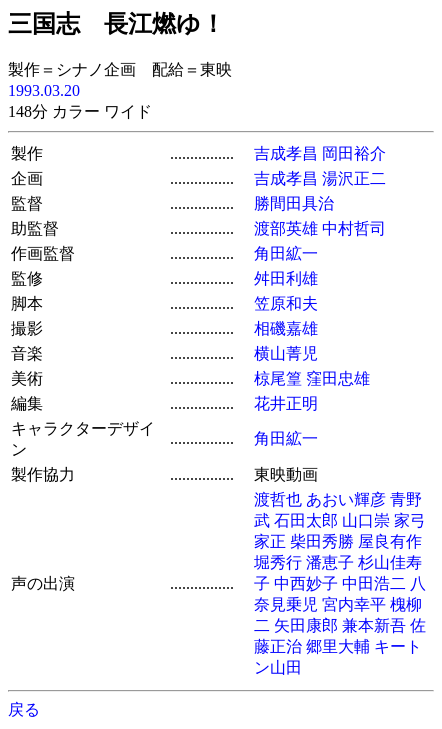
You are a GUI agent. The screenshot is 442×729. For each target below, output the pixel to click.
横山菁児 (286, 353)
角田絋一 (286, 253)
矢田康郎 (306, 625)
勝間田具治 (294, 203)
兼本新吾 (374, 625)
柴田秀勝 (322, 541)
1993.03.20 (44, 90)
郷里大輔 (338, 646)
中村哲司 (354, 228)
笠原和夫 (286, 303)
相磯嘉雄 (286, 328)
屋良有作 (390, 541)
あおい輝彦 (346, 499)
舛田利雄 (286, 278)
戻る (24, 709)
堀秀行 (278, 562)
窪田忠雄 (338, 378)
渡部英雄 (286, 228)
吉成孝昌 (286, 153)
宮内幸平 (354, 604)
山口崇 (366, 520)
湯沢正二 (354, 178)
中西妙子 (306, 583)
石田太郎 (306, 520)
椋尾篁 (278, 378)
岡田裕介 (354, 153)
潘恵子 (330, 562)
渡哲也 (278, 499)
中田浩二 (374, 583)
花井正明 (286, 403)
